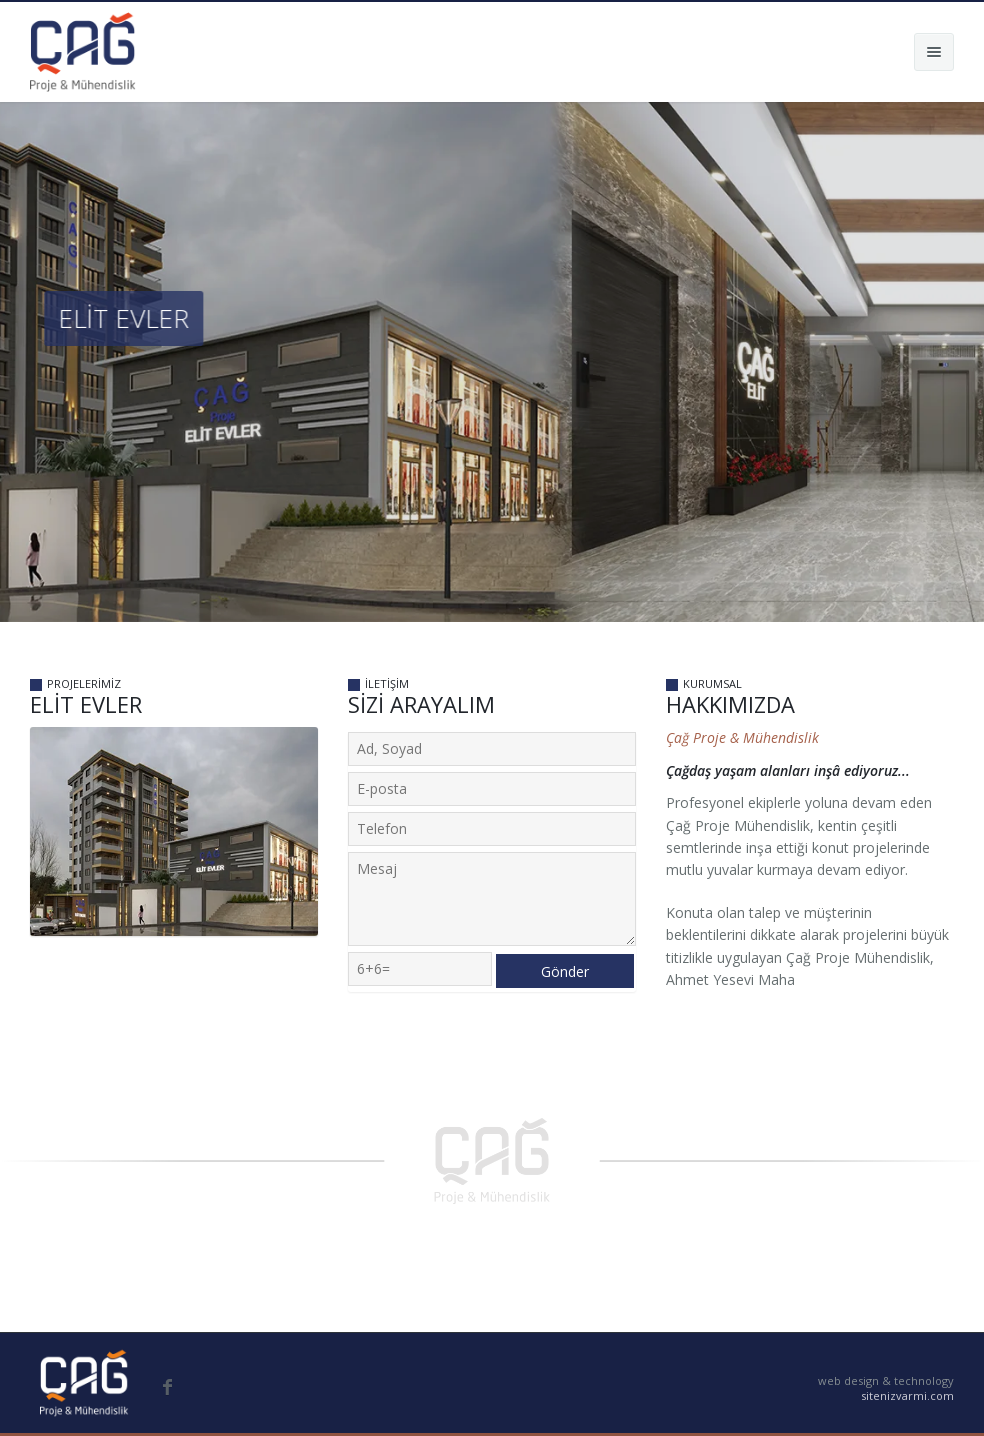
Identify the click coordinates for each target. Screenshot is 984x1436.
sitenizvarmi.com (907, 1395)
